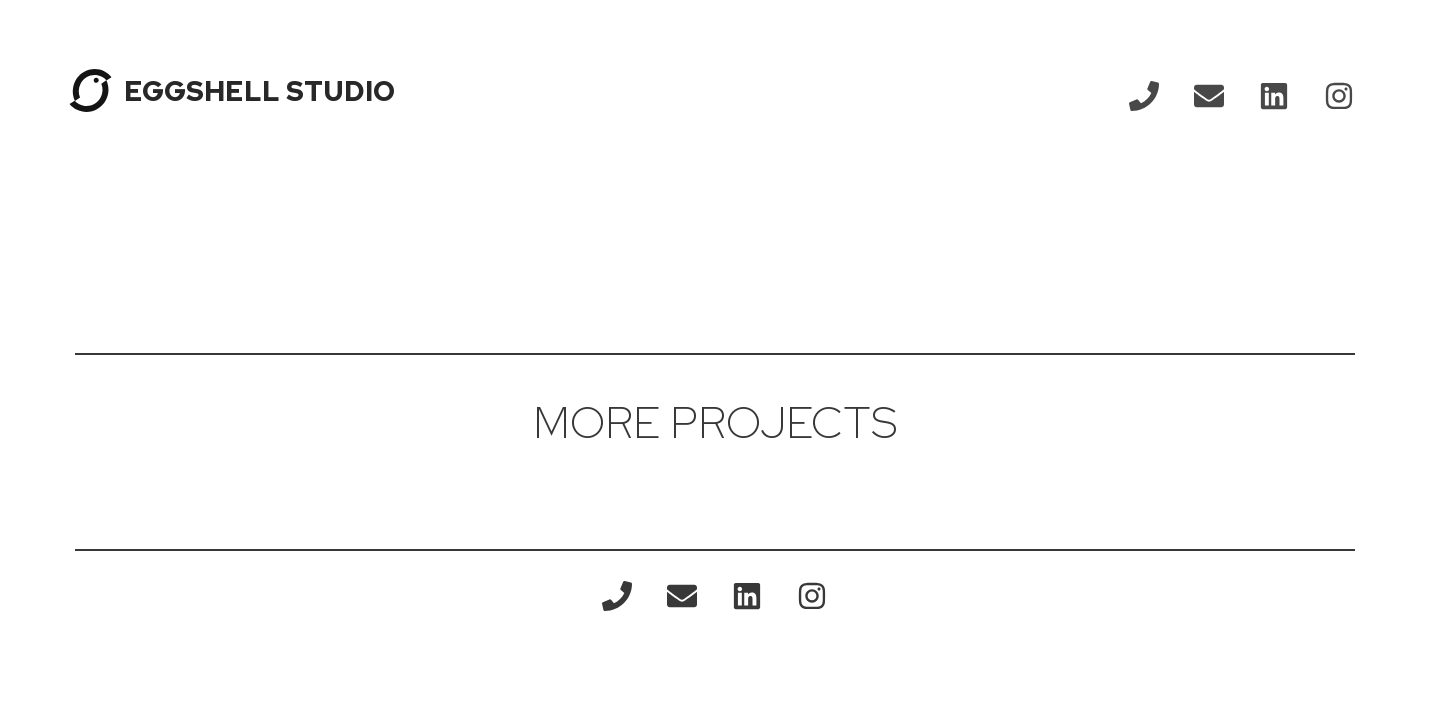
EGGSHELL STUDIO (259, 91)
